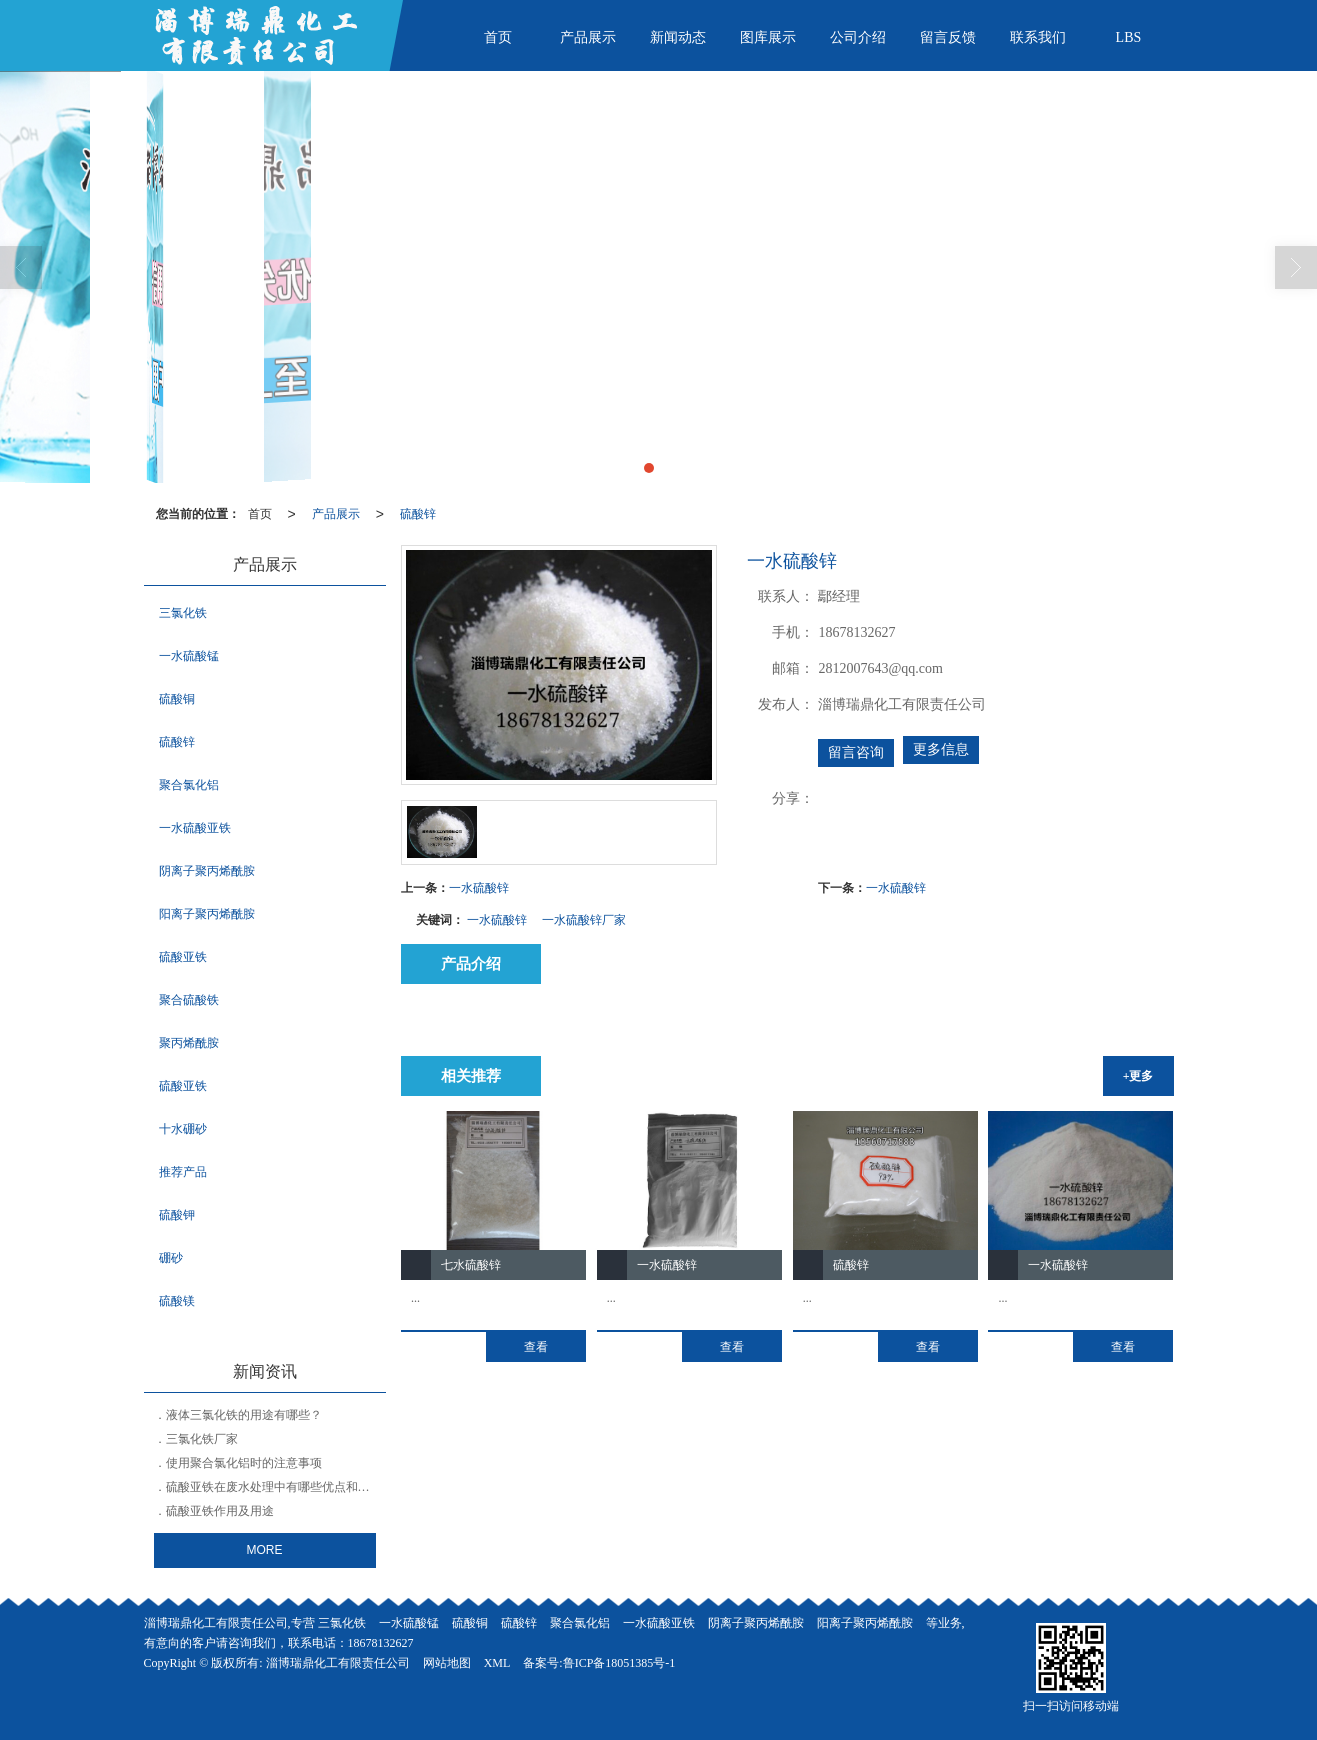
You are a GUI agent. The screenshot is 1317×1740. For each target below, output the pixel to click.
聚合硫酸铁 (189, 1000)
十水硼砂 (183, 1129)
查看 (536, 1347)
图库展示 (768, 37)
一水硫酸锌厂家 (584, 920)
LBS (1129, 37)
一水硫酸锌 (479, 888)
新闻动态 (678, 37)
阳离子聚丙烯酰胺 (207, 914)
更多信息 (941, 749)
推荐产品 (183, 1172)
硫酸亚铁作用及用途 (220, 1511)
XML (497, 1663)
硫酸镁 (177, 1301)
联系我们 (1038, 37)
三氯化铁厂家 (202, 1439)
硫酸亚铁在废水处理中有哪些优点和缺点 (274, 1487)
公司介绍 (858, 37)
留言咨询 (856, 752)
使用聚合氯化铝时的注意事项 (244, 1463)
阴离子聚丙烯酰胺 (207, 871)
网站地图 (447, 1663)
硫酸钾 (177, 1215)
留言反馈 (948, 37)
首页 (498, 37)
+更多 (1138, 1076)
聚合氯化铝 (189, 785)
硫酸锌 (418, 514)
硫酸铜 (177, 699)
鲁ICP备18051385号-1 (619, 1663)
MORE (265, 1550)
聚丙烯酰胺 (189, 1043)
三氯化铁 (183, 613)
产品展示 (588, 37)
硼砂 (171, 1258)
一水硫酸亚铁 (195, 828)
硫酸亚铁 (183, 957)
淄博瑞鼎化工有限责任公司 (338, 1663)
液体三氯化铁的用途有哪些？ (244, 1415)
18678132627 (381, 1643)
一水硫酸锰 (189, 656)
